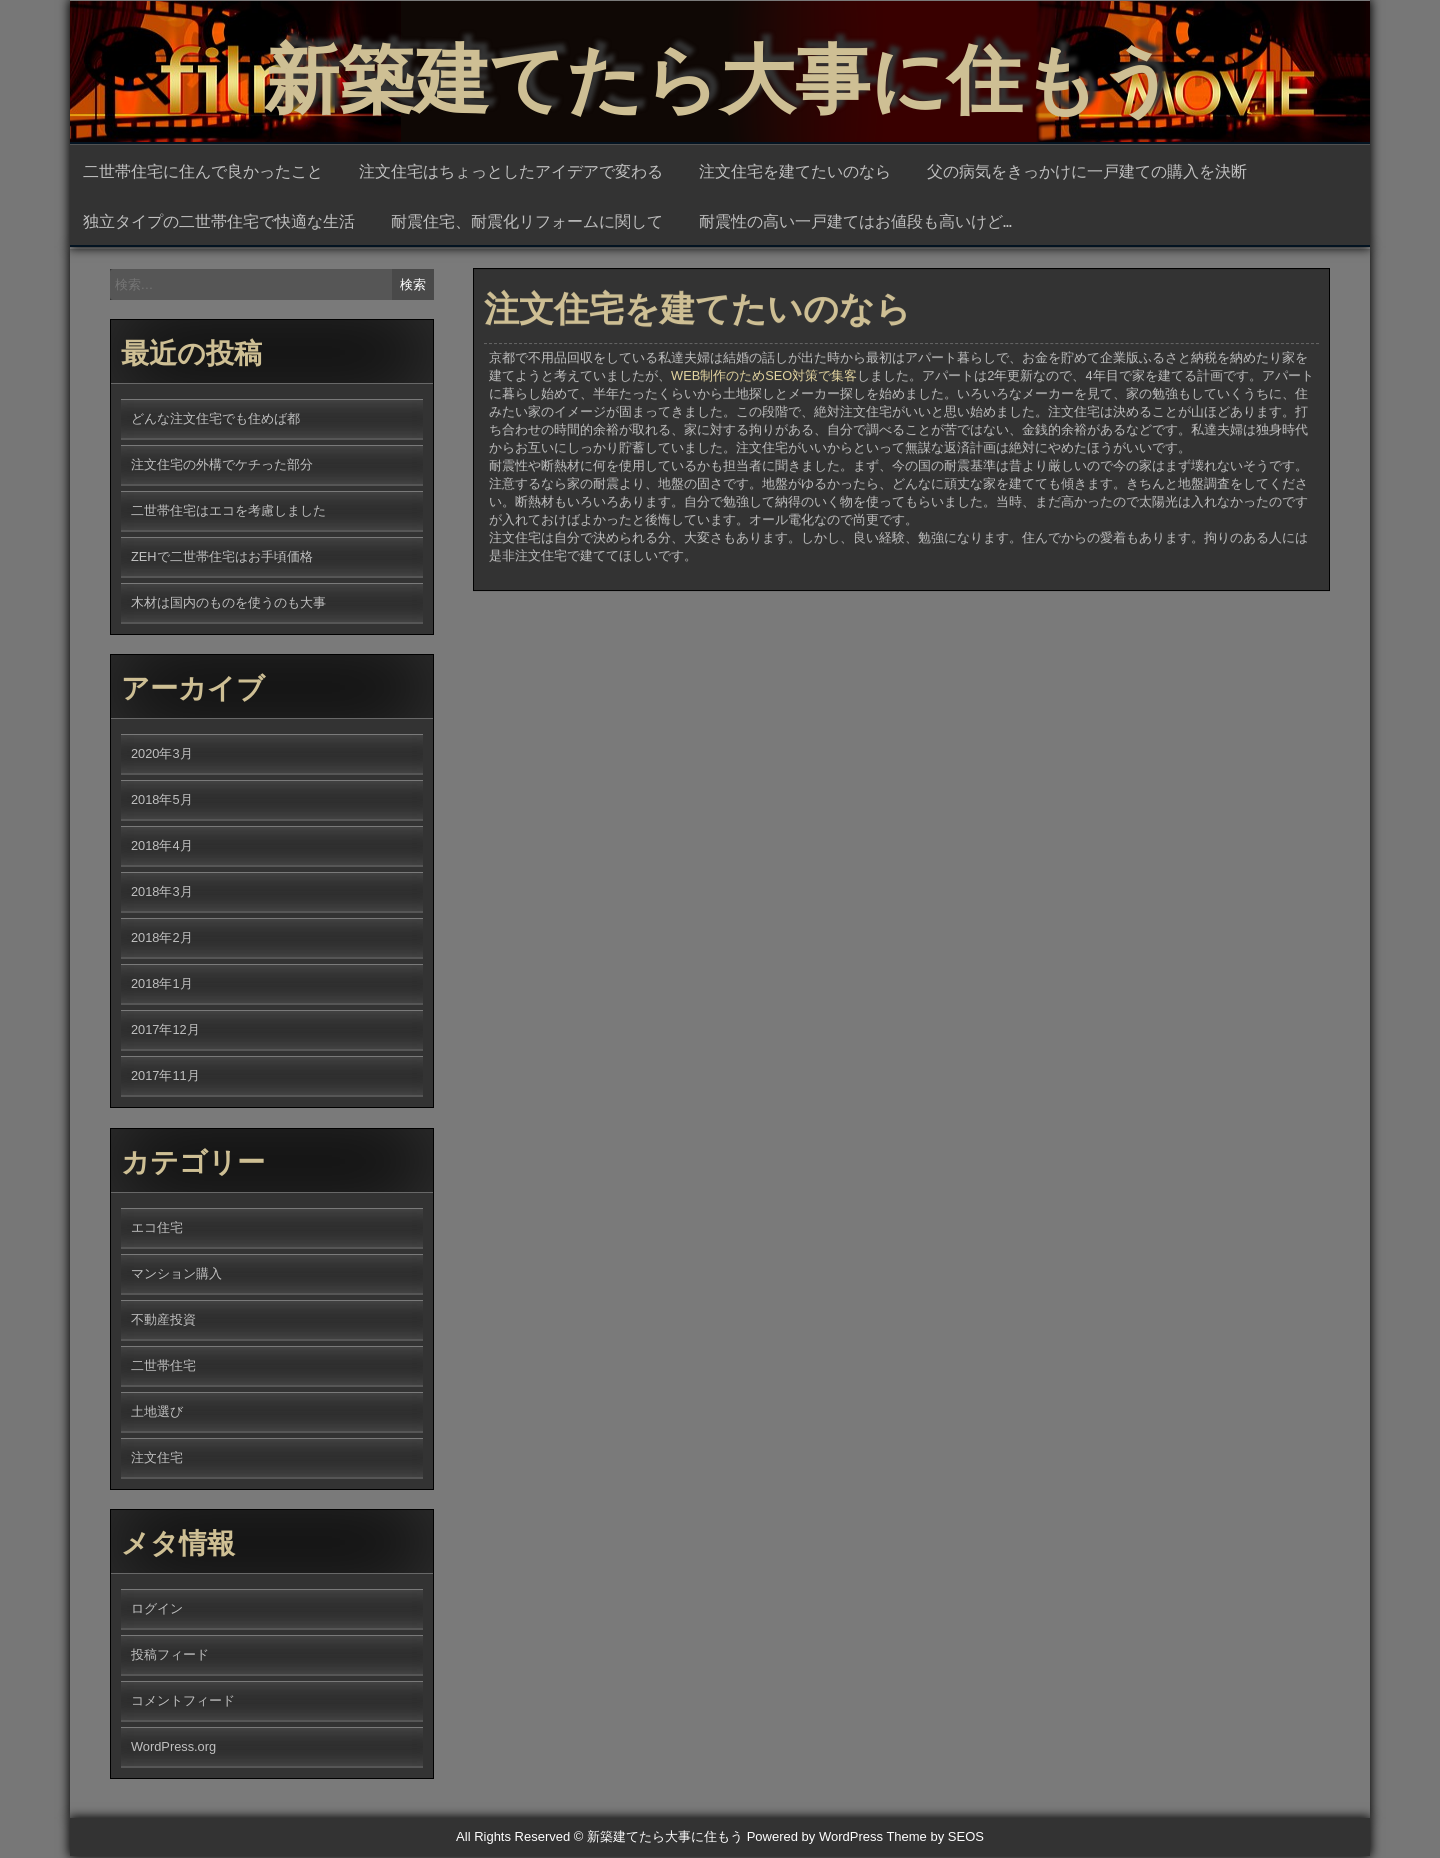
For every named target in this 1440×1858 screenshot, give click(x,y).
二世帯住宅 (163, 1367)
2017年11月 (165, 1077)
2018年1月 (162, 985)
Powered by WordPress (815, 1838)
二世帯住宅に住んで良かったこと (203, 172)
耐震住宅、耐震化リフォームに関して (527, 222)
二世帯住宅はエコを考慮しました (228, 512)
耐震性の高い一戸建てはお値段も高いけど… (855, 222)
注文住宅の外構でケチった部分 (222, 466)
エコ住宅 (157, 1229)
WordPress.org (173, 1748)
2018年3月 (162, 893)
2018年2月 (162, 939)
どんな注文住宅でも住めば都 (215, 420)
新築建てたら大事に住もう (720, 70)
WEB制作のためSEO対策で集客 (764, 387)
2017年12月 (165, 1031)
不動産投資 (163, 1321)
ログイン (157, 1610)
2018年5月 (162, 801)
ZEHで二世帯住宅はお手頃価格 (222, 558)
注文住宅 (157, 1459)
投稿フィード (170, 1656)
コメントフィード (183, 1702)
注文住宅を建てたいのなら (795, 172)
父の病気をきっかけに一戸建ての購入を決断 (1087, 172)
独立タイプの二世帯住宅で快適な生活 (219, 222)
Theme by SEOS (935, 1838)
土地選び (157, 1413)
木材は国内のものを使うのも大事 (228, 604)
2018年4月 (162, 847)
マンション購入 (176, 1275)
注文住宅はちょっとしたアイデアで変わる (511, 172)
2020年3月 (162, 755)
